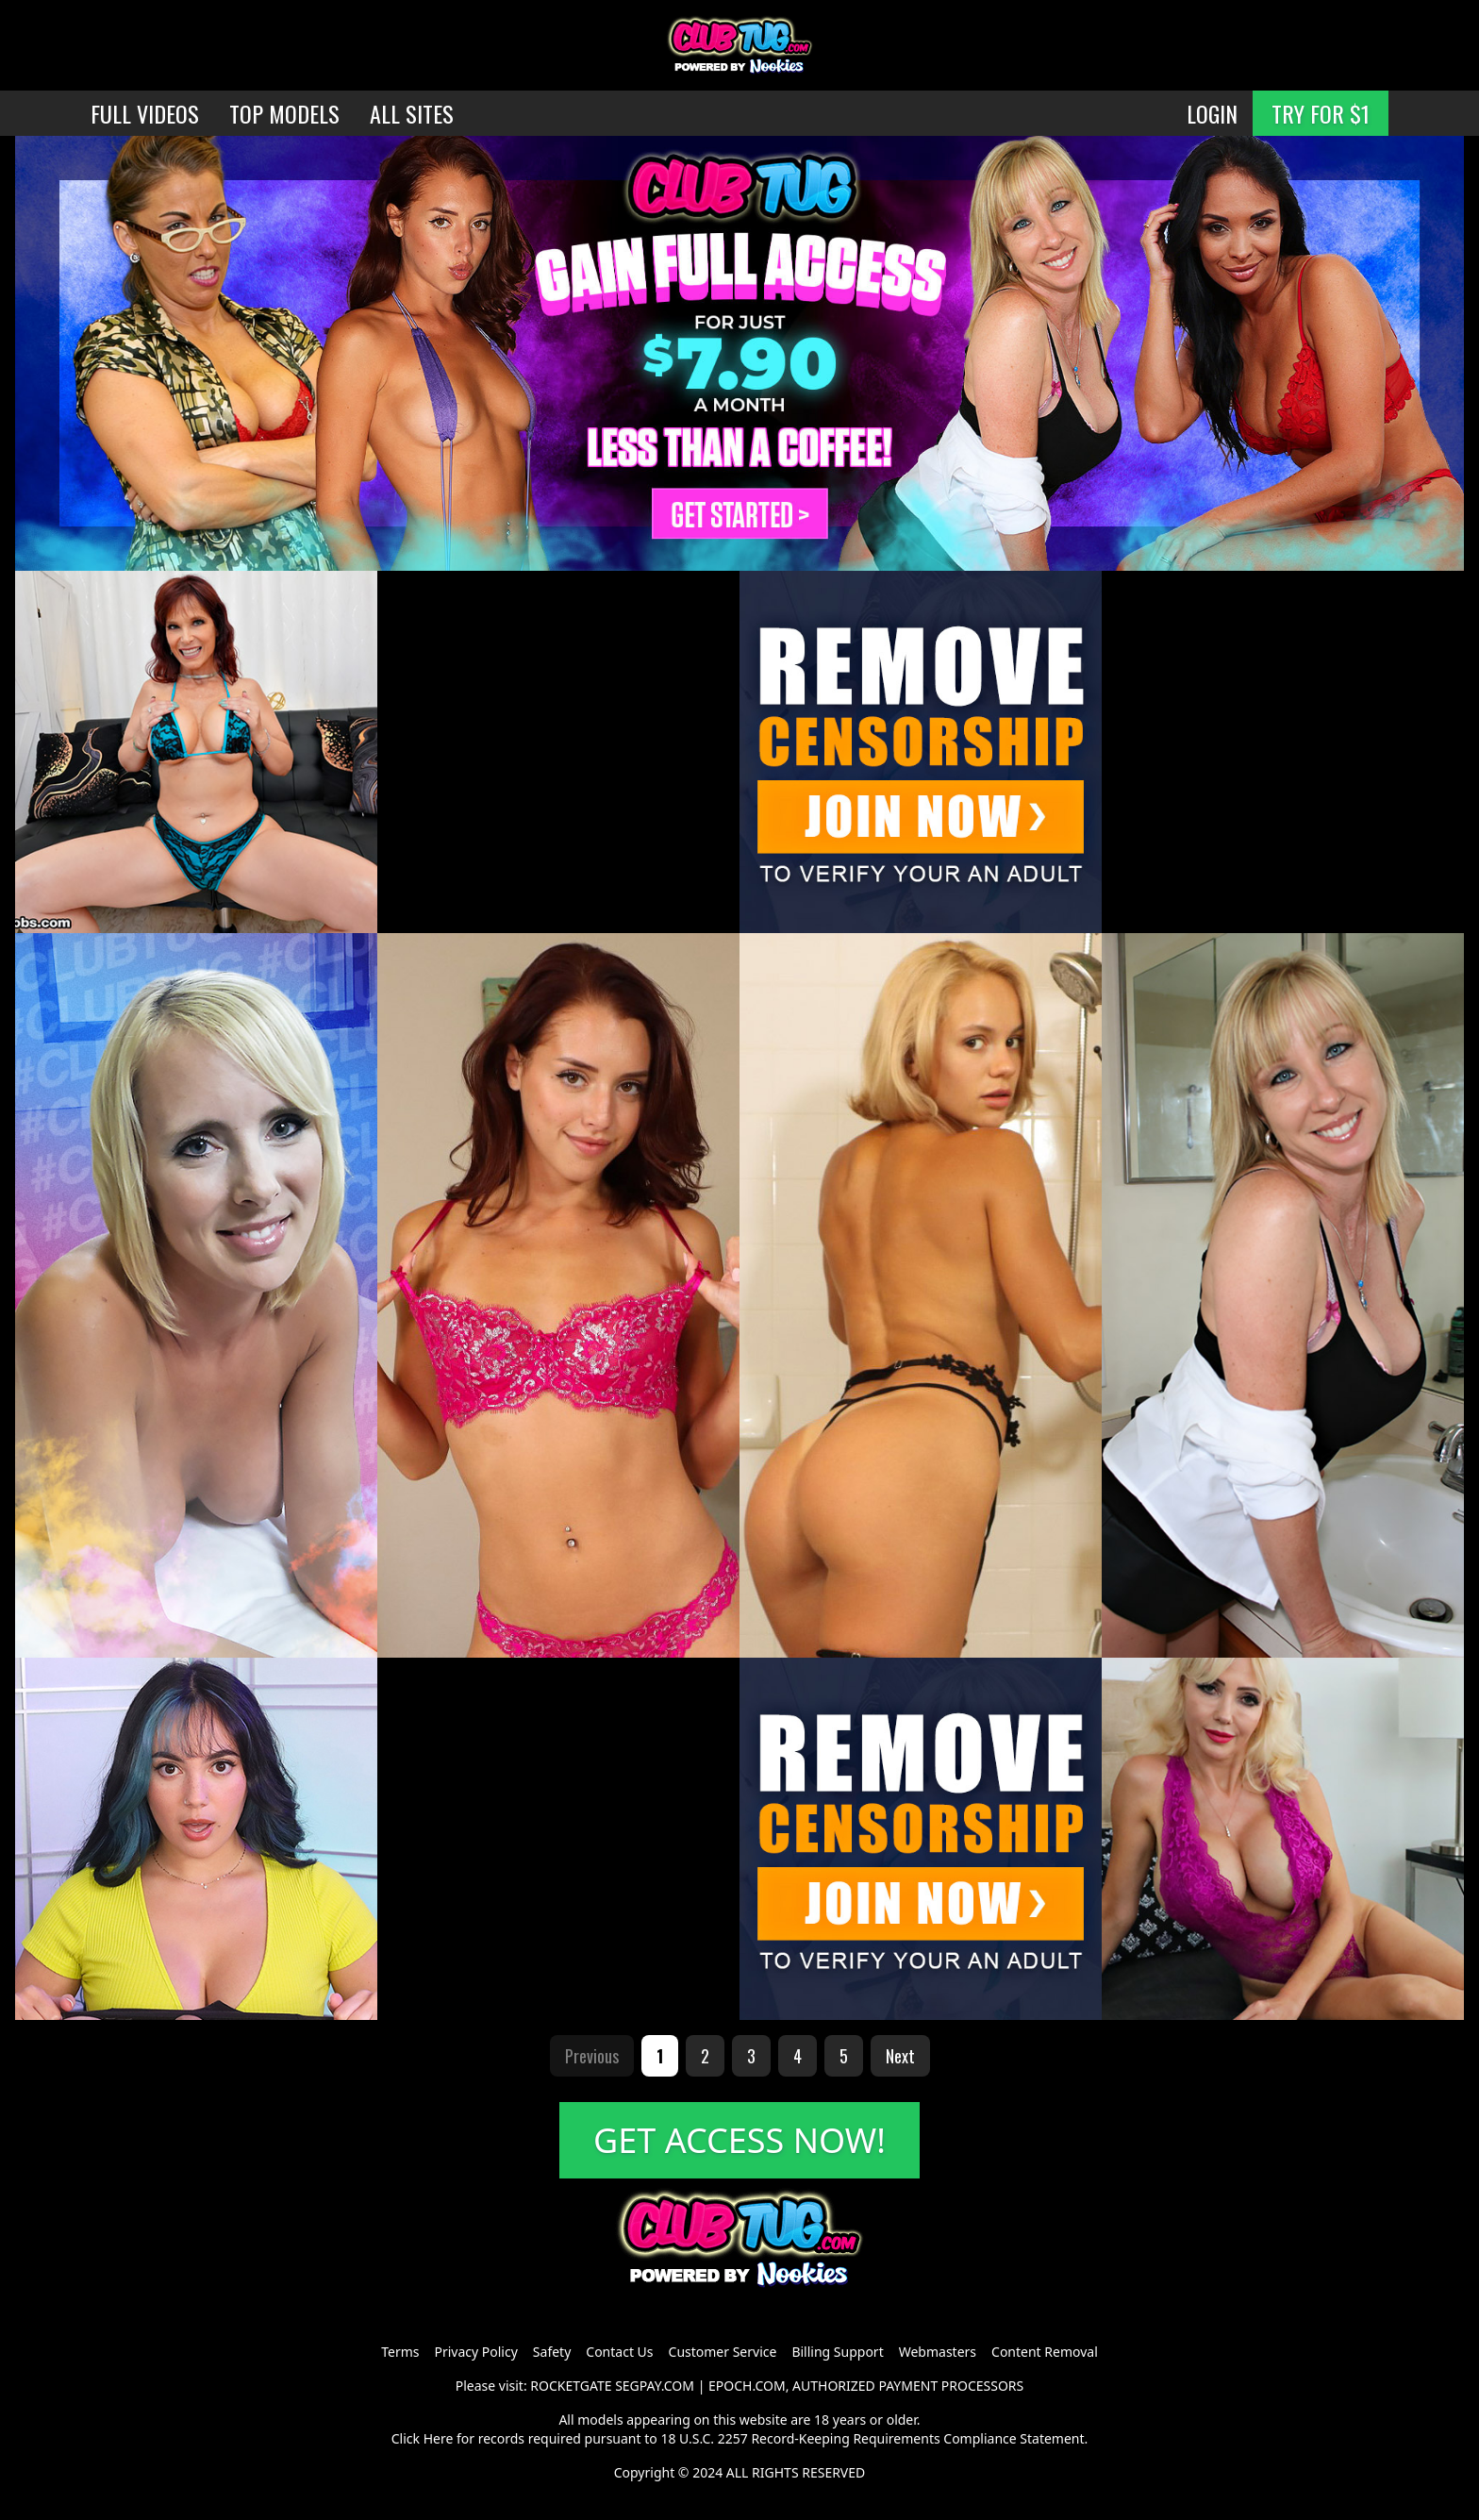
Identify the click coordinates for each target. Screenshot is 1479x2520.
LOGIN (1212, 113)
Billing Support (837, 2352)
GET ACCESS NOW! (739, 2140)
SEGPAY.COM (654, 2386)
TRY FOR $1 (1320, 113)
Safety (552, 2352)
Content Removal (1044, 2352)
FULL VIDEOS (145, 113)
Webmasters (937, 2352)
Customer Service (723, 2352)
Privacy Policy (475, 2352)
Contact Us (619, 2352)
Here (439, 2438)
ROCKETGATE (570, 2386)
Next (900, 2056)
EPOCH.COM (747, 2386)
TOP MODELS (284, 113)
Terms (400, 2352)
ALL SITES (412, 113)
